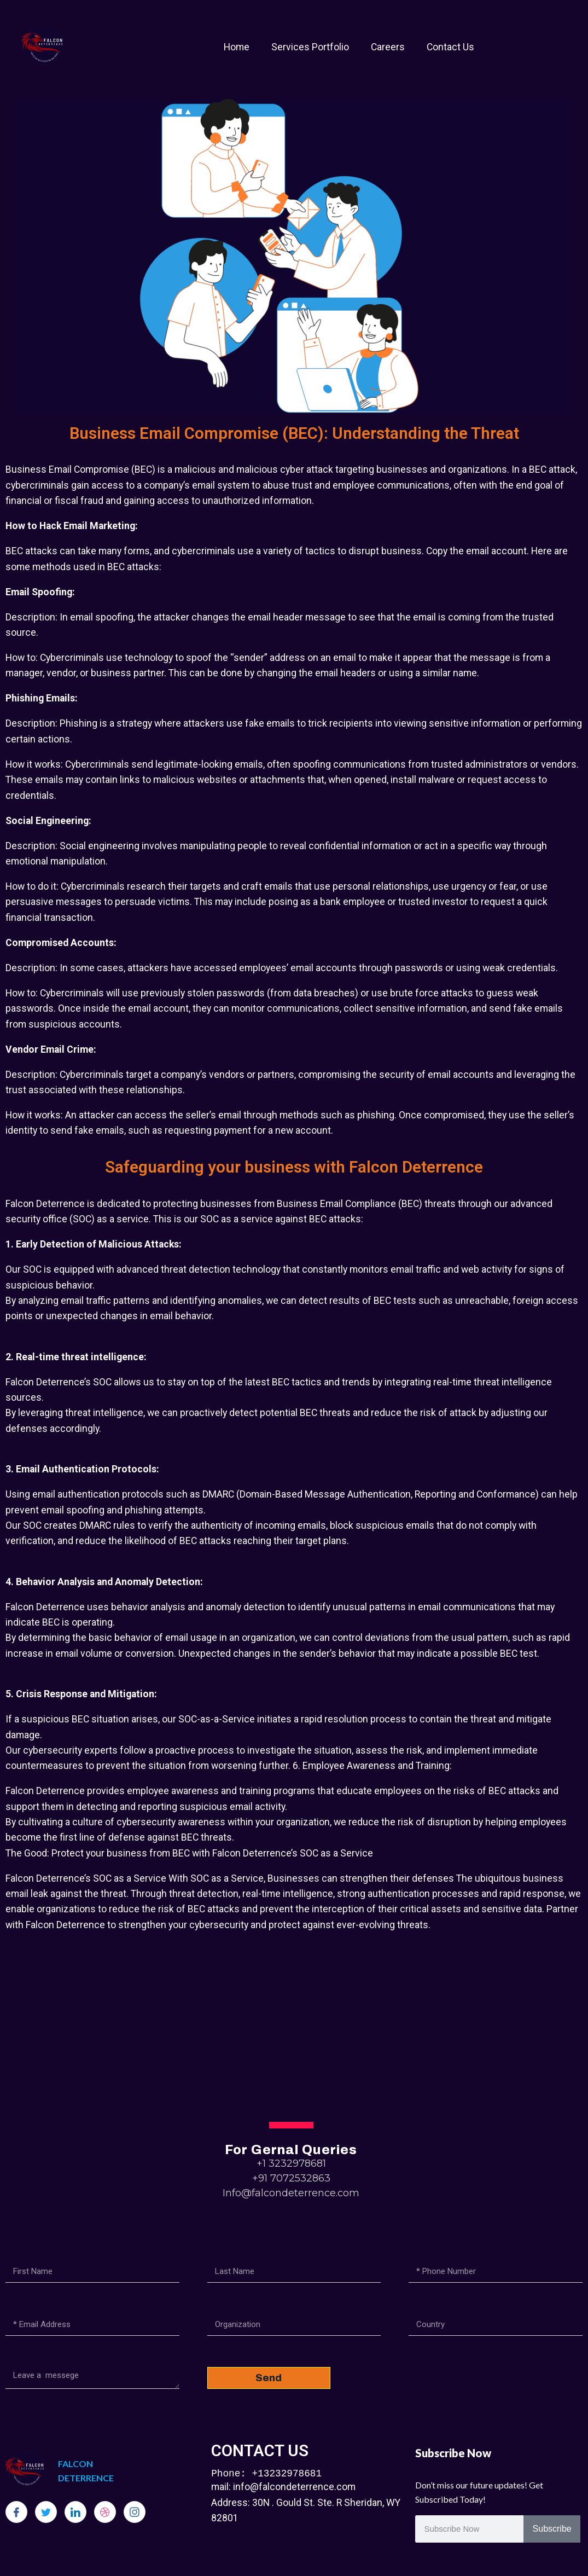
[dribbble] (105, 2512)
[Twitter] (46, 2512)
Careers (388, 47)
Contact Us (450, 47)
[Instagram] (134, 2512)
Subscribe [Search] (552, 2528)
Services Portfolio (310, 47)
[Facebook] (16, 2512)
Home (236, 47)
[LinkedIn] (75, 2512)
